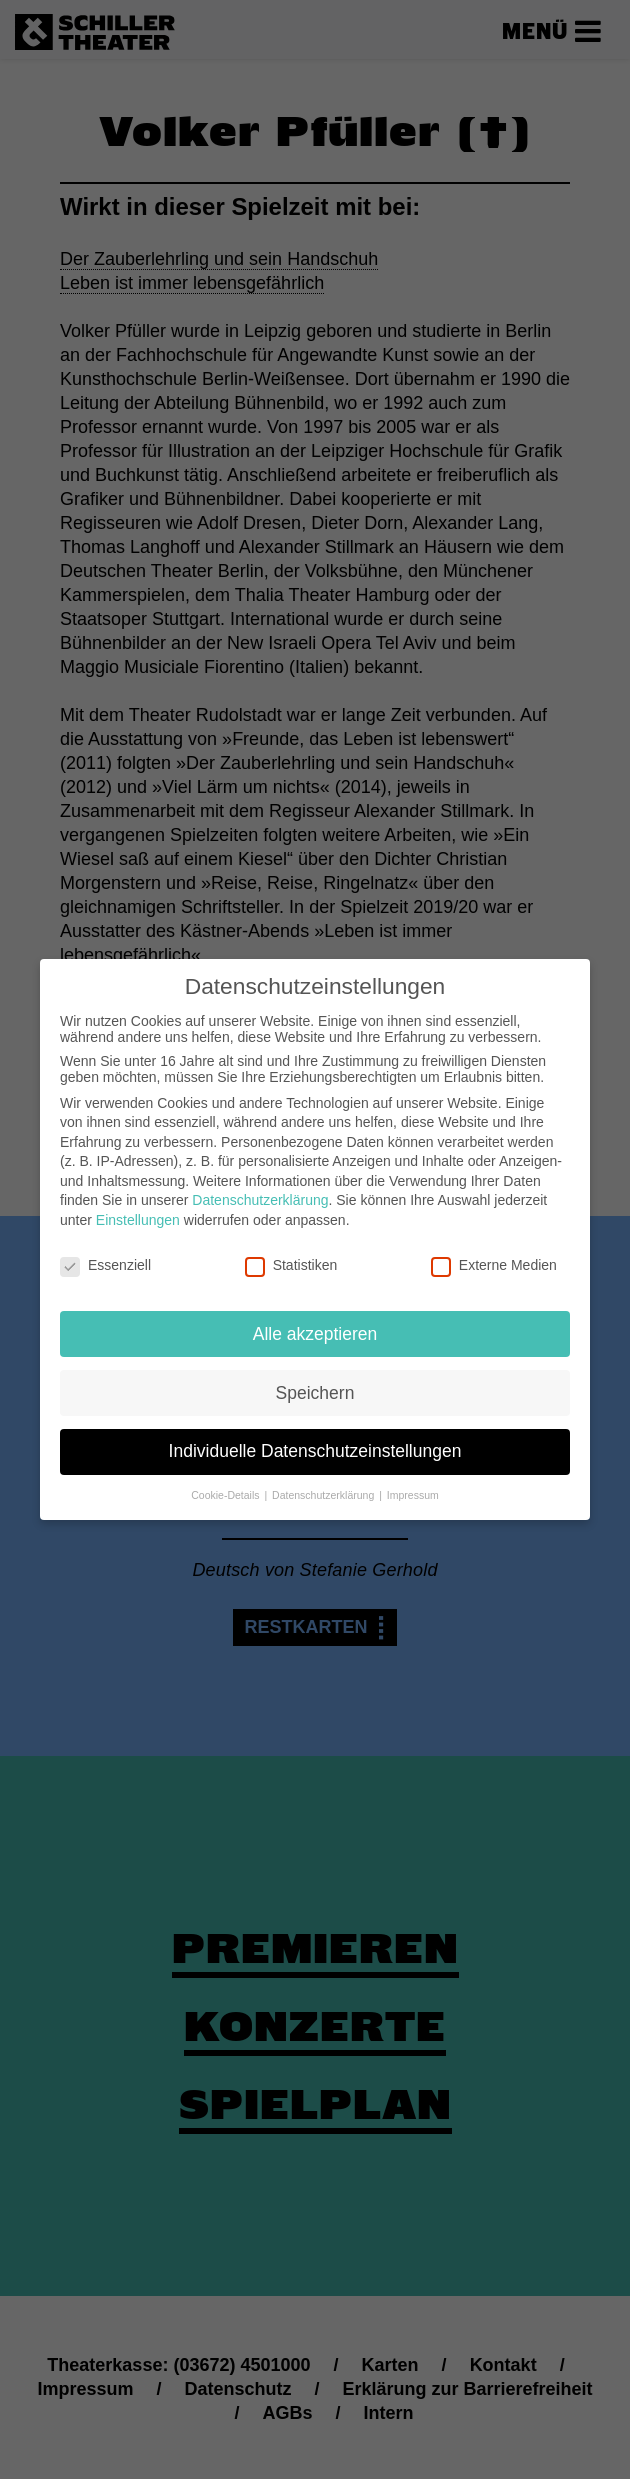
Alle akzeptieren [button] (315, 1322)
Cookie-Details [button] (226, 1484)
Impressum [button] (413, 1484)
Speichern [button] (315, 1381)
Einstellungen (138, 1209)
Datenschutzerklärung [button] (324, 1484)
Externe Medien (494, 1254)
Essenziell (105, 1254)
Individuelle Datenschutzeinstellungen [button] (315, 1440)
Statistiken (291, 1254)
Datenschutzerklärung (260, 1189)
